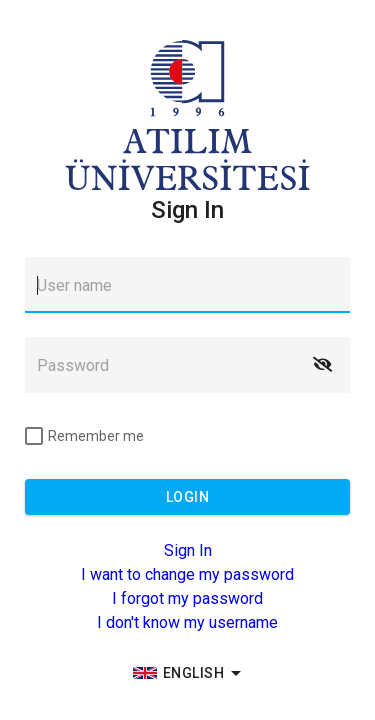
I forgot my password (187, 598)
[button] (322, 365)
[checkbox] (84, 436)
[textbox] (187, 285)
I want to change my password (187, 574)
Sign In (188, 550)
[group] (188, 673)
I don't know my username (187, 622)
